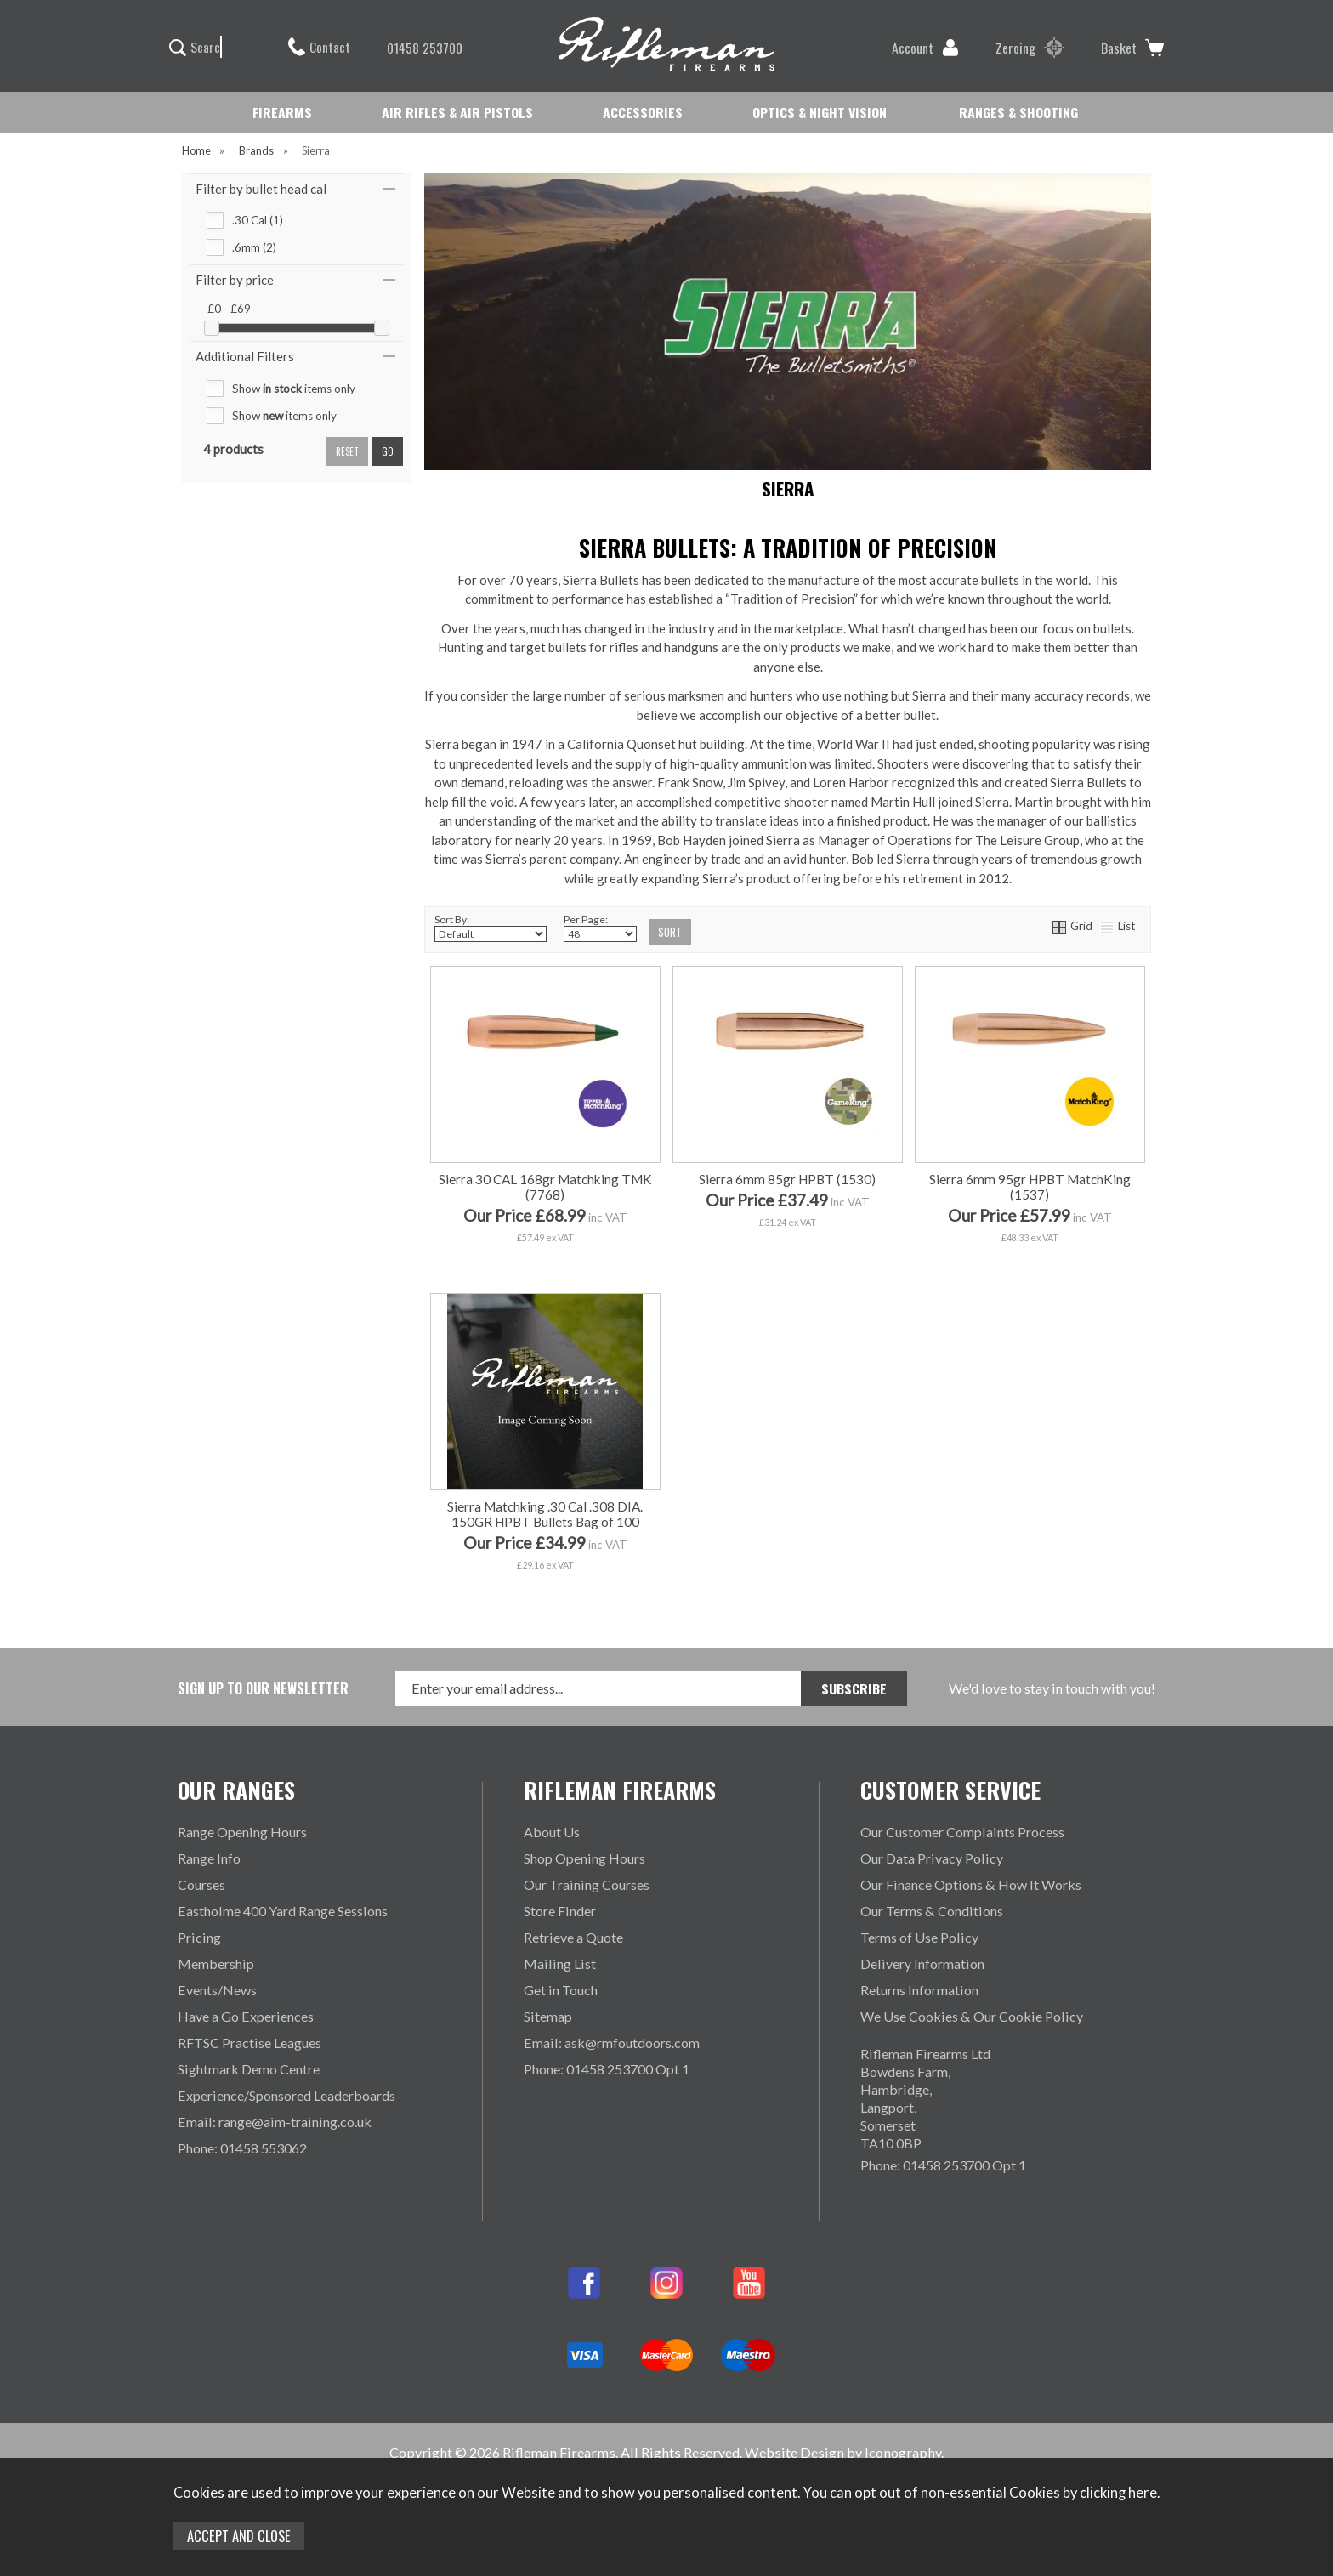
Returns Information (919, 1990)
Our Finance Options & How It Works (970, 1884)
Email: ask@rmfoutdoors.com (612, 2042)
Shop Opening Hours (584, 1858)
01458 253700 (416, 47)
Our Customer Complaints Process (962, 1832)
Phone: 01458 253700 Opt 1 (606, 2069)
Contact (319, 47)
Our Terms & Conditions (931, 1911)
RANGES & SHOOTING (1018, 112)
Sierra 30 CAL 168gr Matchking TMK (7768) (545, 1187)
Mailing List (560, 1963)
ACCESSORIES (643, 112)
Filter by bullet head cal (261, 188)
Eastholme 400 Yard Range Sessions (283, 1911)
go (388, 451)
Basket (1132, 47)
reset (347, 451)
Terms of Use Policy (919, 1937)
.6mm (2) (254, 247)
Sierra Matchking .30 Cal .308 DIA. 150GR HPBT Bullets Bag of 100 (545, 1514)
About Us (552, 1832)
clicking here (1118, 2492)
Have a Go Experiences (246, 2016)
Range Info (209, 1858)
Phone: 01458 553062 (242, 2148)
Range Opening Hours (242, 1832)
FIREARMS (282, 112)
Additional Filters (245, 356)
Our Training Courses (586, 1884)
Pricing (199, 1937)
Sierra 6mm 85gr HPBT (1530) (787, 1179)
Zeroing (1029, 47)
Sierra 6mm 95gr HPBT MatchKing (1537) (1030, 1187)
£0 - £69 (229, 308)
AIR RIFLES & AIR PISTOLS (457, 112)
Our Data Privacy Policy (931, 1858)
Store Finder (560, 1911)
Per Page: (600, 927)
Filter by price (235, 279)
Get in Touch (561, 1990)
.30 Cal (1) (257, 220)
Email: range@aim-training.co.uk (275, 2122)
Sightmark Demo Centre (249, 2069)
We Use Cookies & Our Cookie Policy (971, 2016)
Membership (216, 1963)
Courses (201, 1884)
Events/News (217, 1990)
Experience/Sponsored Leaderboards (286, 2095)
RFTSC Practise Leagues (249, 2042)
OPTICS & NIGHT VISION (819, 112)
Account (925, 47)
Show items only (293, 388)
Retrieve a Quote (573, 1937)
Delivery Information (922, 1963)
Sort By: (490, 927)
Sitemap (548, 2016)
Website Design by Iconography (843, 2452)
